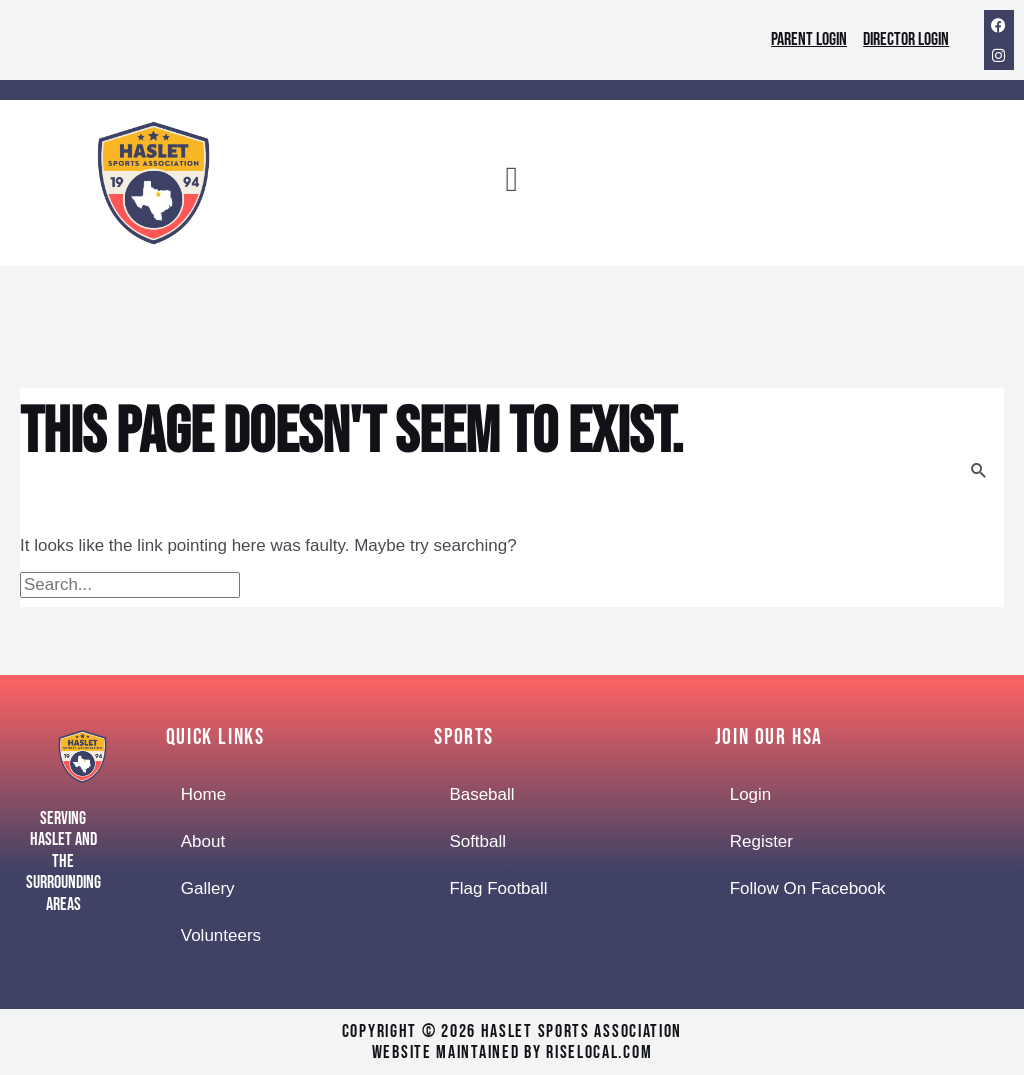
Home (203, 794)
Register (761, 841)
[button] (512, 183)
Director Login (906, 39)
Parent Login (809, 39)
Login (751, 794)
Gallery (208, 888)
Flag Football (498, 888)
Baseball (481, 794)
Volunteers (221, 935)
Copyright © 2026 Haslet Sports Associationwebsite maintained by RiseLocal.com (512, 1042)
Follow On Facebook (808, 888)
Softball (477, 841)
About (203, 841)
